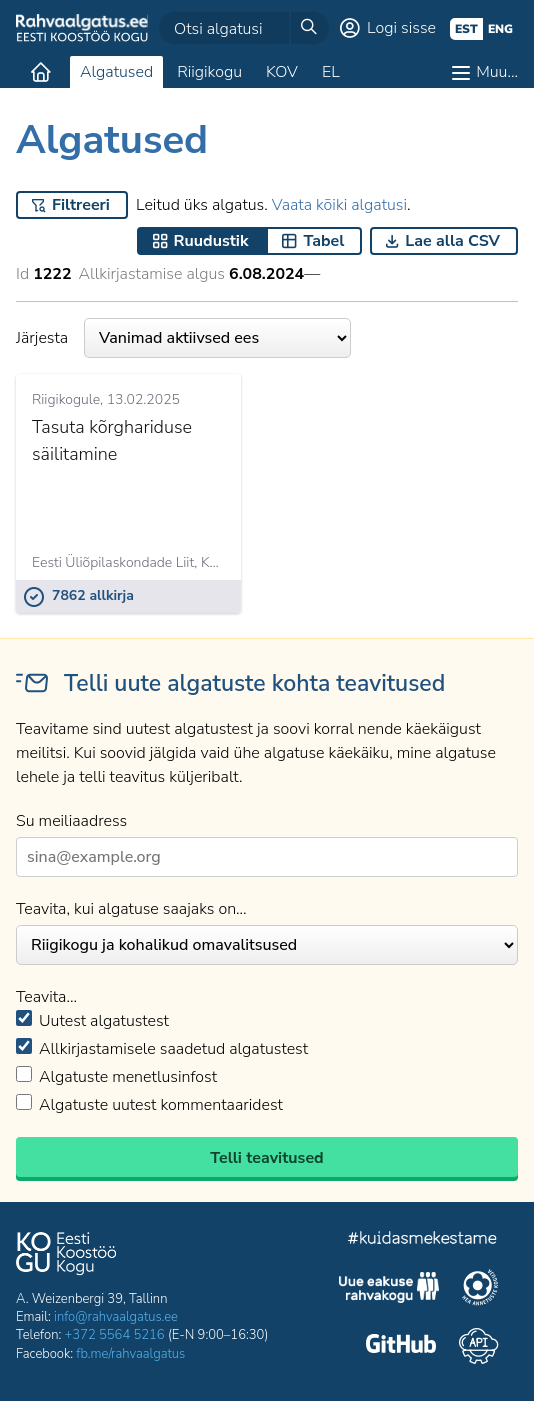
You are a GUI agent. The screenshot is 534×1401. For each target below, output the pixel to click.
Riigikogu (209, 72)
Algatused (116, 72)
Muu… (497, 72)
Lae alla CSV (452, 241)
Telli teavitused (266, 1158)
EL (331, 72)
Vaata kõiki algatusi (339, 205)
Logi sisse (401, 28)
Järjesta (183, 338)
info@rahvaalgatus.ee (116, 1317)
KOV (282, 72)
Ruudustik (211, 241)
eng (500, 29)
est (466, 29)
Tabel (323, 241)
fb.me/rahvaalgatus (130, 1354)
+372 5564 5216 (115, 1335)
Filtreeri (81, 205)
